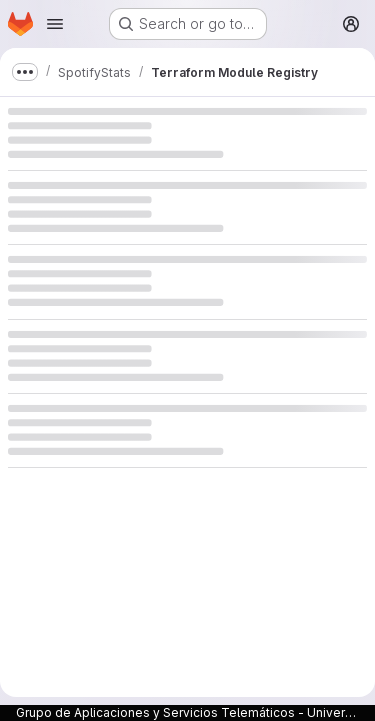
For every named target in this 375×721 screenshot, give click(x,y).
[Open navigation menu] (55, 24)
